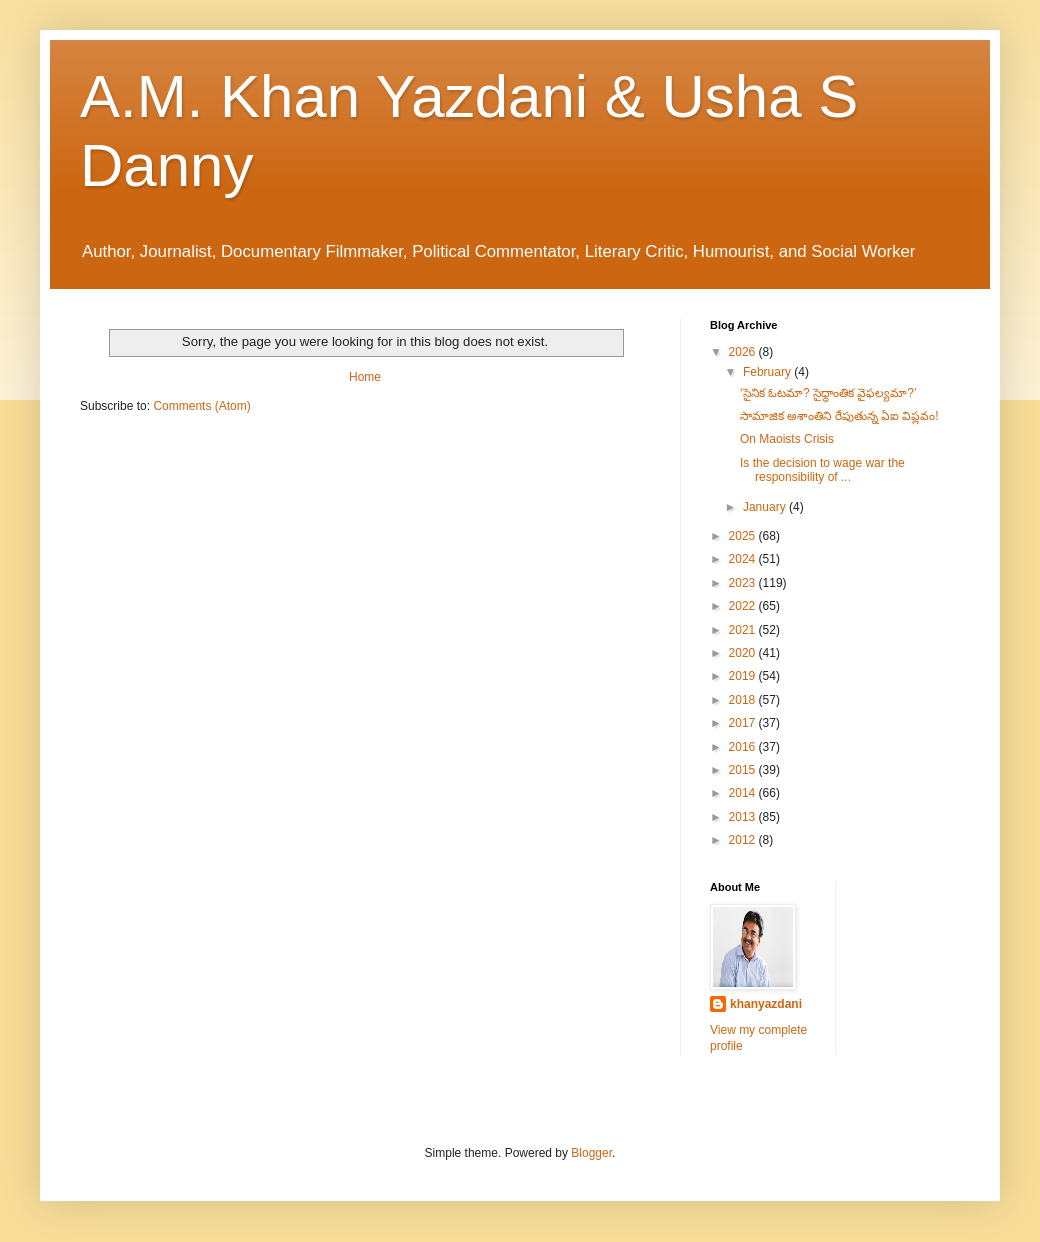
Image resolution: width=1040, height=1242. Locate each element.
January (766, 507)
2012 (744, 840)
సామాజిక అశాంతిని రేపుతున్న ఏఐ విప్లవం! (839, 416)
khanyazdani (766, 1004)
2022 (744, 606)
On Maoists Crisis (787, 439)
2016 (744, 747)
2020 (744, 653)
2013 (744, 817)
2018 (744, 700)
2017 (744, 723)
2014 (744, 793)
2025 (744, 536)
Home (365, 377)
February (768, 372)
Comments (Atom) (201, 406)
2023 (744, 583)
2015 (744, 770)
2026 (744, 352)
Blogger (591, 1153)
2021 (744, 630)
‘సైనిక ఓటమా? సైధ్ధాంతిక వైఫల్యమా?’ (828, 393)
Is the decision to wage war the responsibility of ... (822, 470)
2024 (744, 559)
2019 (744, 676)
